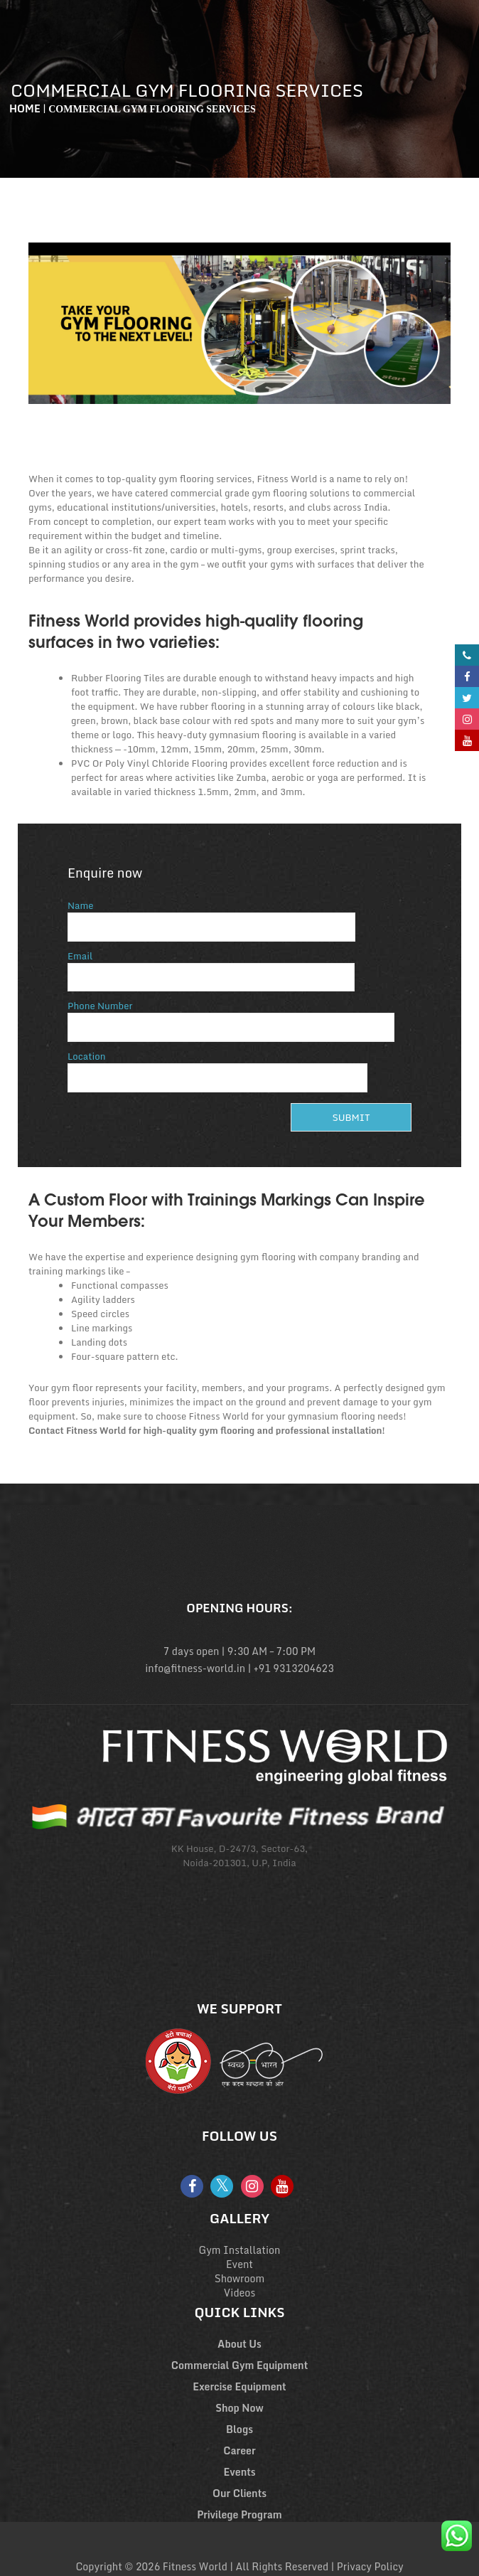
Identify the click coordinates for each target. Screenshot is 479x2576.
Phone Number (231, 1017)
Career (239, 2450)
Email (211, 967)
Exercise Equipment (239, 2386)
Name (211, 916)
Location (217, 1067)
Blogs (239, 2429)
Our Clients (239, 2493)
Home (25, 108)
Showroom (240, 2278)
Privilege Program (239, 2514)
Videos (239, 2292)
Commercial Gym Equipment (239, 2365)
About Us (239, 2344)
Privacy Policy (370, 2566)
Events (239, 2472)
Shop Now (239, 2408)
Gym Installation (240, 2250)
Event (239, 2264)
